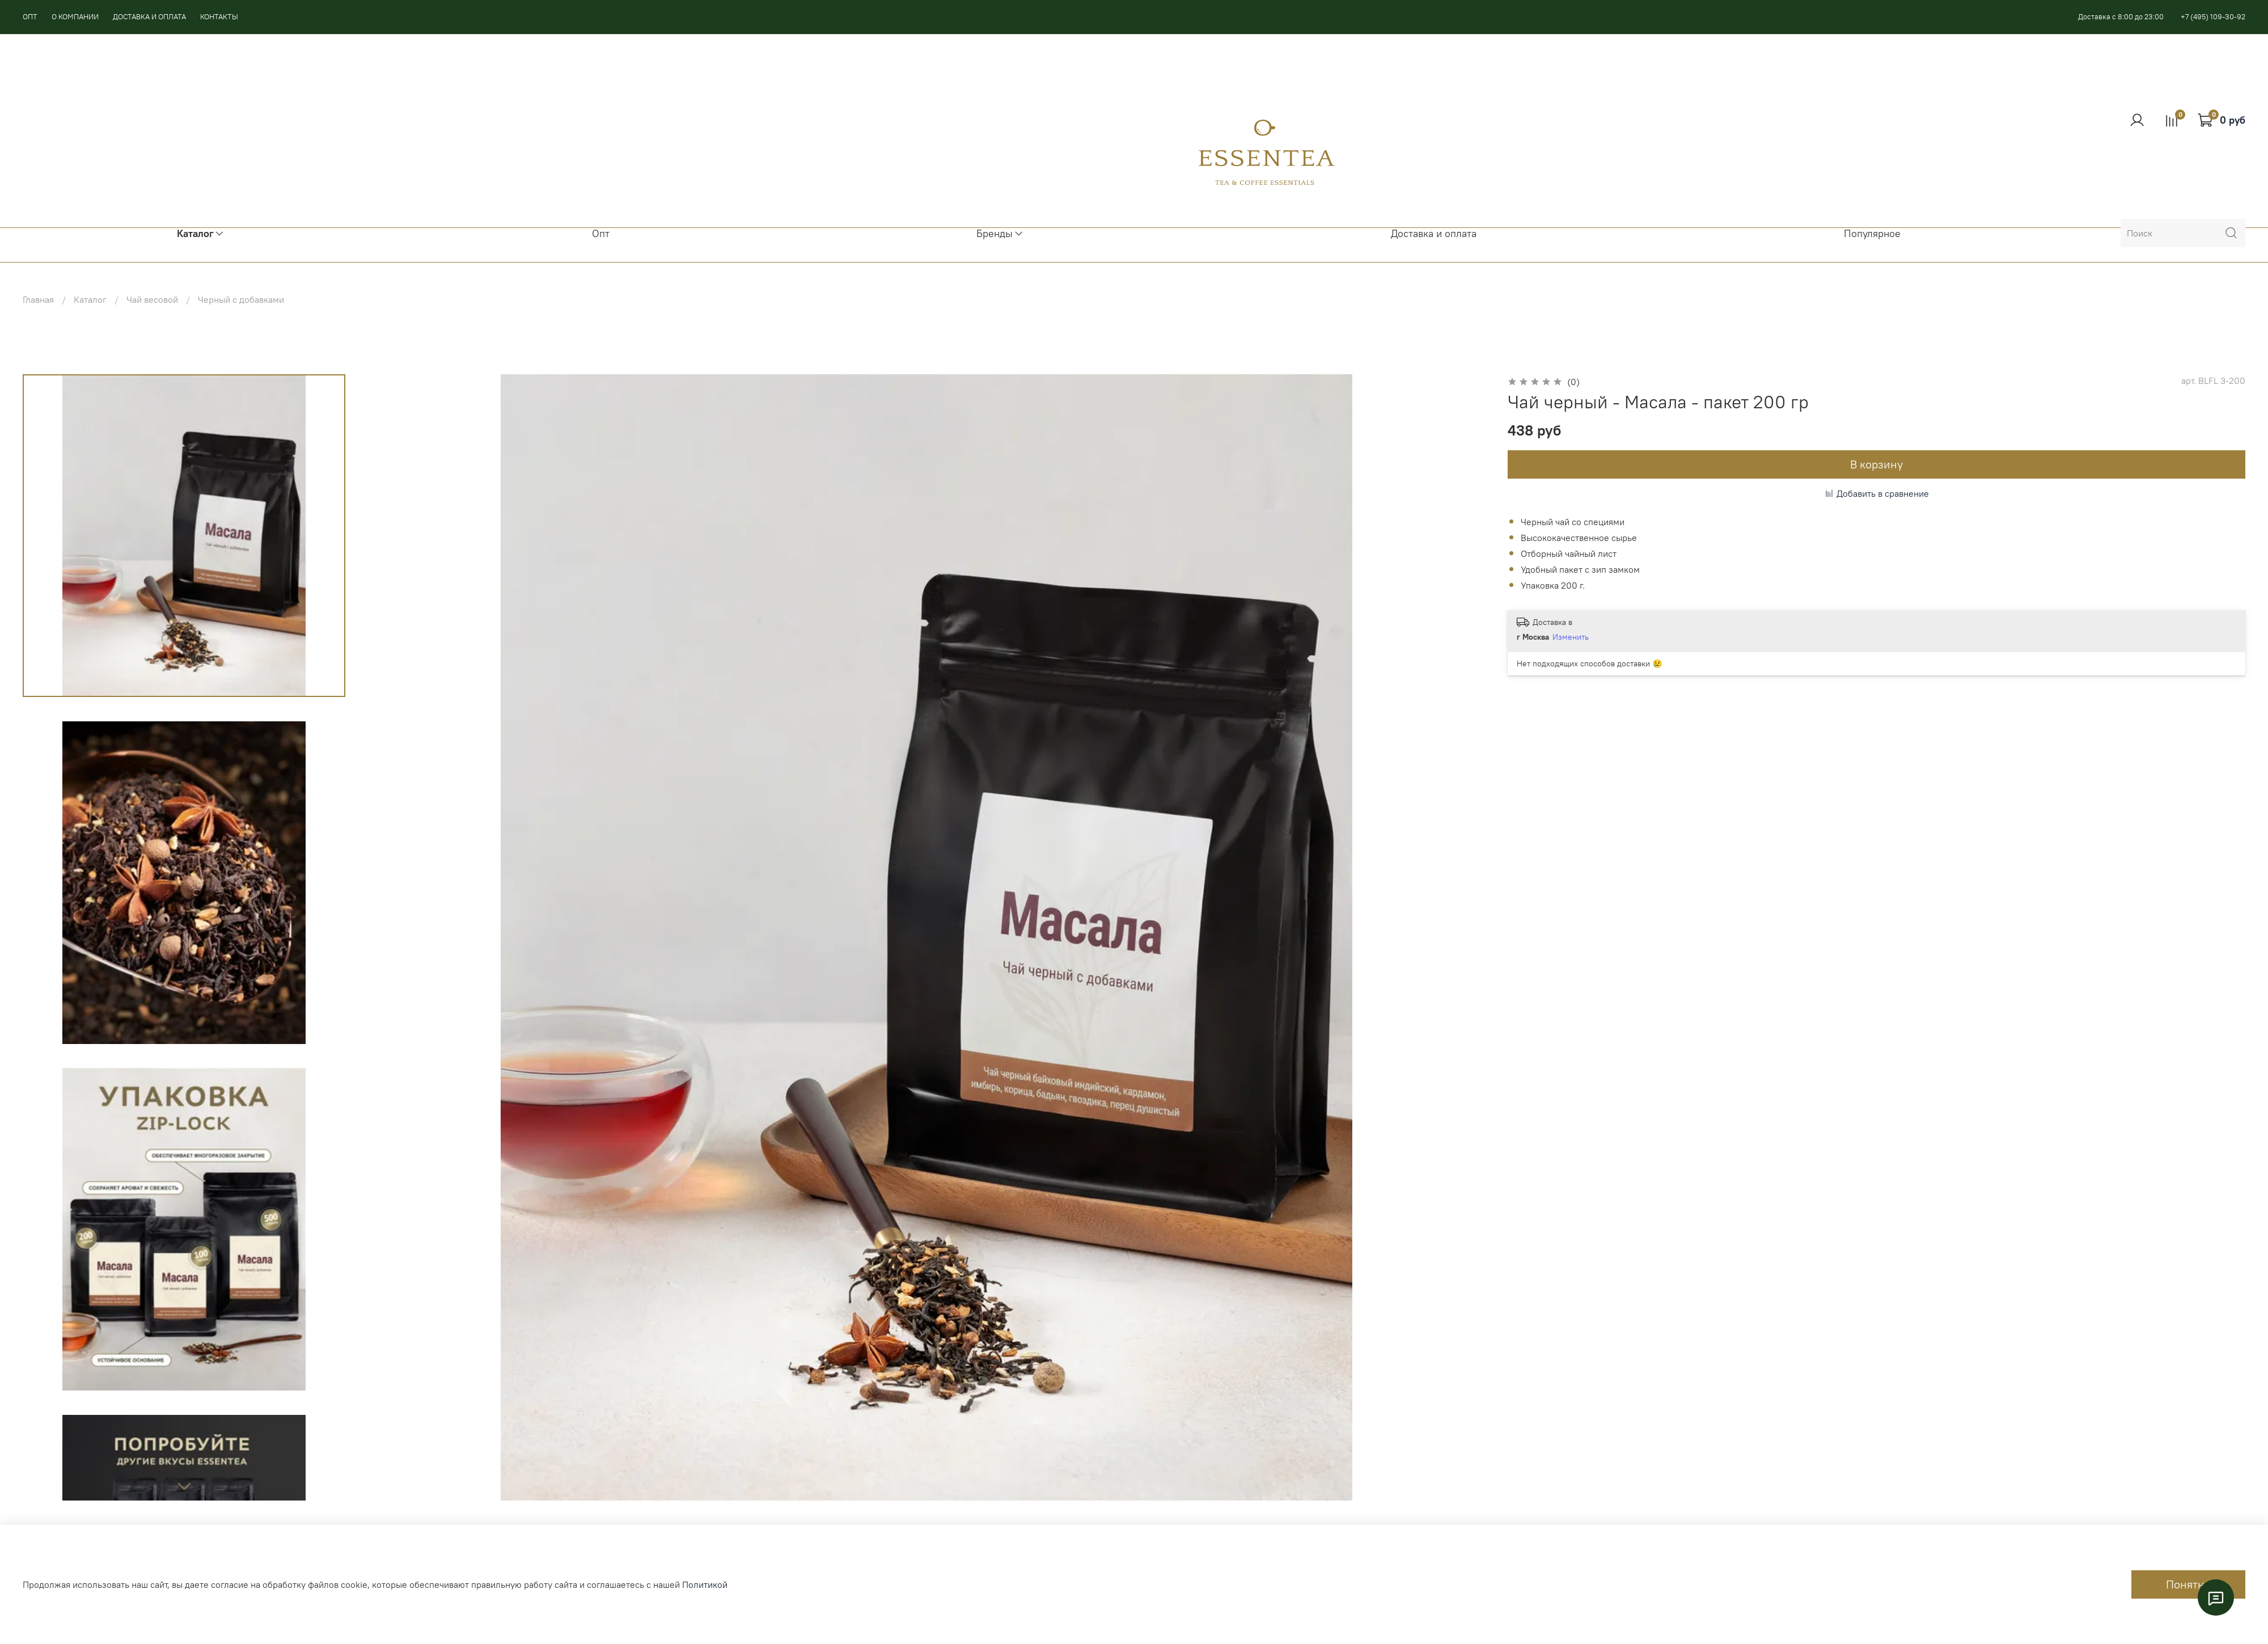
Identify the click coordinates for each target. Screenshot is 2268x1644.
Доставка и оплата (1433, 233)
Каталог (90, 299)
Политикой (704, 1584)
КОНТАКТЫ (219, 16)
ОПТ (30, 16)
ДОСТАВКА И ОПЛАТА (149, 16)
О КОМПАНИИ (75, 16)
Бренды (999, 233)
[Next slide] (184, 1485)
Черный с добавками (241, 299)
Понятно (2188, 1584)
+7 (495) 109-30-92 (2213, 16)
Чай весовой (152, 299)
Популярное (1872, 233)
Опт (601, 233)
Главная (38, 299)
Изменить (1570, 637)
